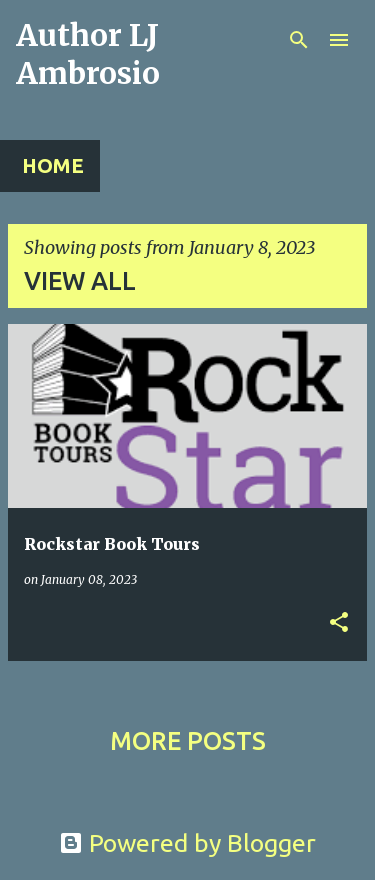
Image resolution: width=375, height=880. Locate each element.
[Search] (299, 40)
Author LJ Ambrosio (88, 54)
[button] (339, 623)
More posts (188, 741)
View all (80, 281)
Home (53, 165)
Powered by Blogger (187, 843)
